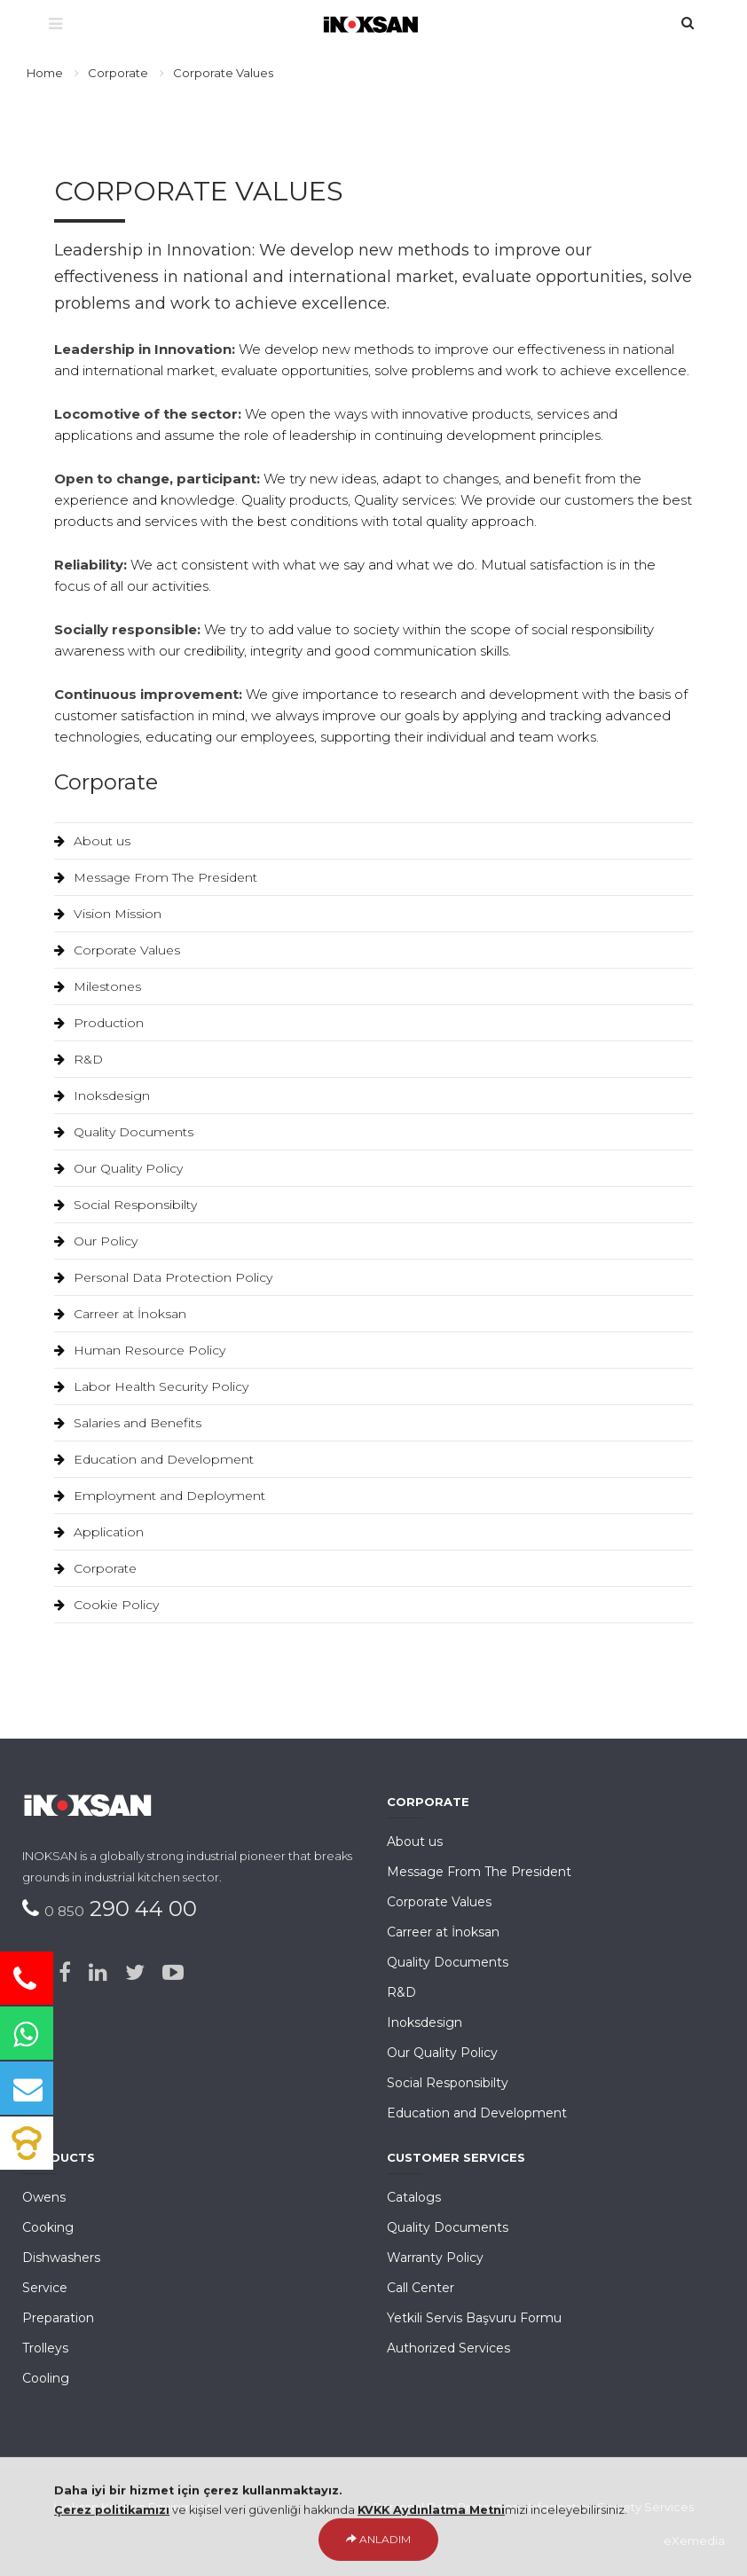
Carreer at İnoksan (120, 1314)
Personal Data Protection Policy (163, 1277)
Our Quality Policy (118, 1168)
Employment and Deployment (159, 1496)
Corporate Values (117, 950)
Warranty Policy (435, 2258)
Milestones (97, 986)
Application (99, 1532)
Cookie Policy (106, 1605)
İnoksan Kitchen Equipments (135, 2507)
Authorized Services (448, 2348)
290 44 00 (120, 1908)
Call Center (420, 2288)
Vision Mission (107, 914)
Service (44, 2288)
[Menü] (55, 24)
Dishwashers (61, 2258)
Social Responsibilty (125, 1205)
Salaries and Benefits (127, 1423)
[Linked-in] (98, 1973)
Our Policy (96, 1241)
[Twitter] (135, 1973)
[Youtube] (173, 1973)
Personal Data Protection (447, 2507)
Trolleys (45, 2348)
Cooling (45, 2378)
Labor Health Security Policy (151, 1386)
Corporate (118, 73)
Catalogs (414, 2197)
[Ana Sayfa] (374, 22)
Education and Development (154, 1459)
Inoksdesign (102, 1095)
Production (99, 1023)
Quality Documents (123, 1132)
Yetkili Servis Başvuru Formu (474, 2318)
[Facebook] (65, 1973)
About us (92, 841)
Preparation (58, 2318)
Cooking (48, 2227)
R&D (78, 1059)
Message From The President (155, 877)
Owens (44, 2197)
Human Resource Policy (139, 1350)
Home (45, 73)
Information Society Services (611, 2507)
